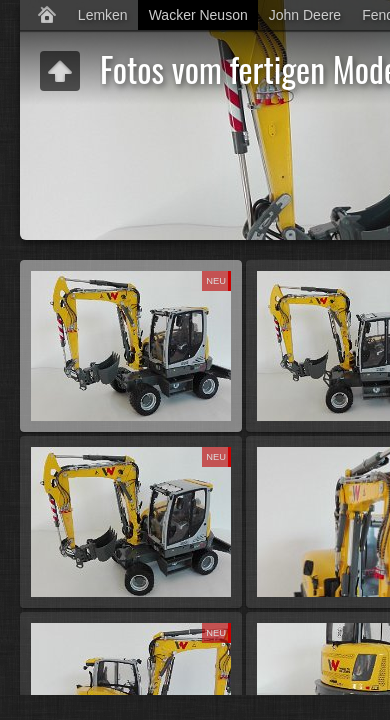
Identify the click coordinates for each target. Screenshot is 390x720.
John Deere (305, 15)
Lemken (103, 15)
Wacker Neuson (198, 15)
